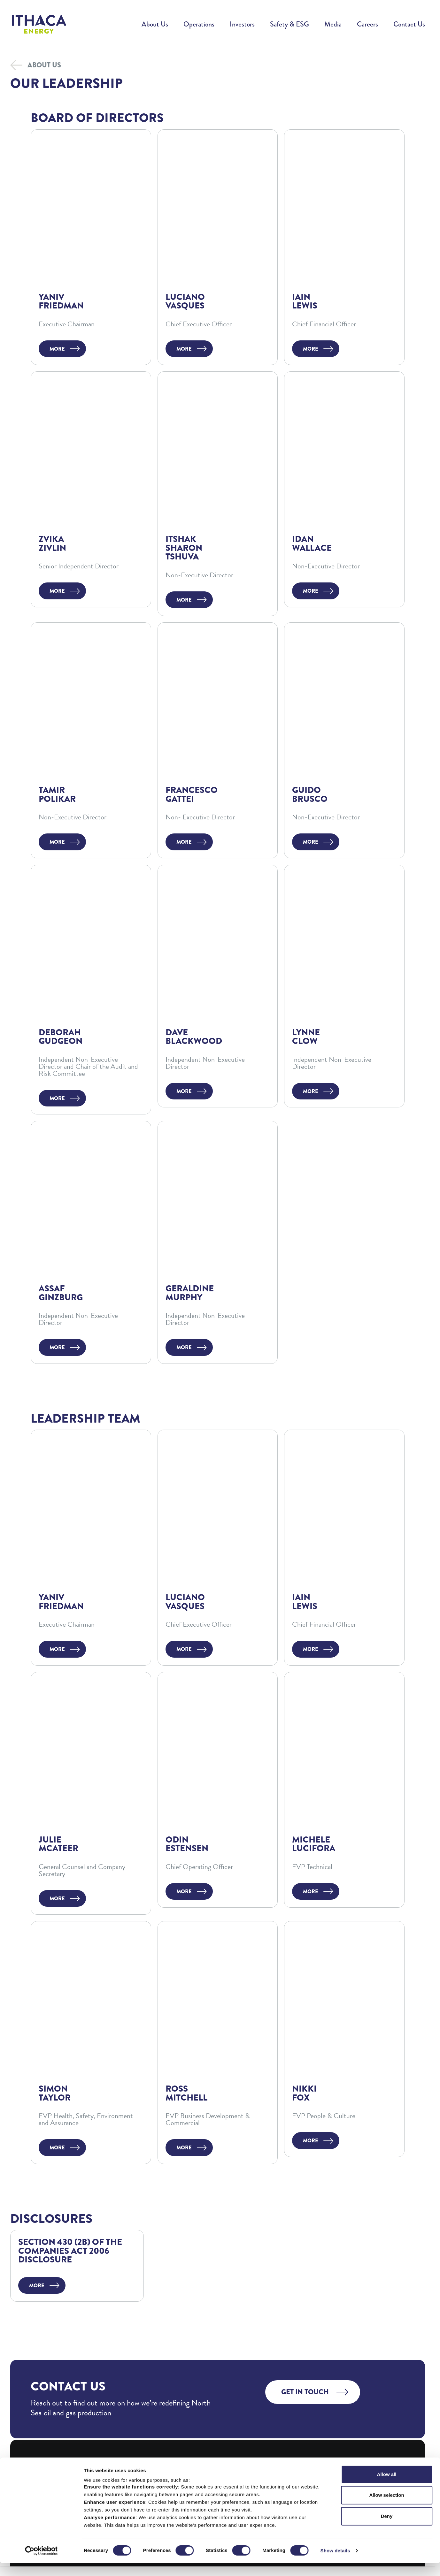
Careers (367, 24)
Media (333, 24)
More (57, 349)
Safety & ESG (289, 24)
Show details (335, 2563)
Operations (198, 24)
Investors (242, 24)
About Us (155, 24)
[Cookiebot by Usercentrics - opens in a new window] (41, 2563)
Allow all (387, 2486)
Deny (387, 2528)
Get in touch (305, 2392)
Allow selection (386, 2508)
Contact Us (409, 24)
